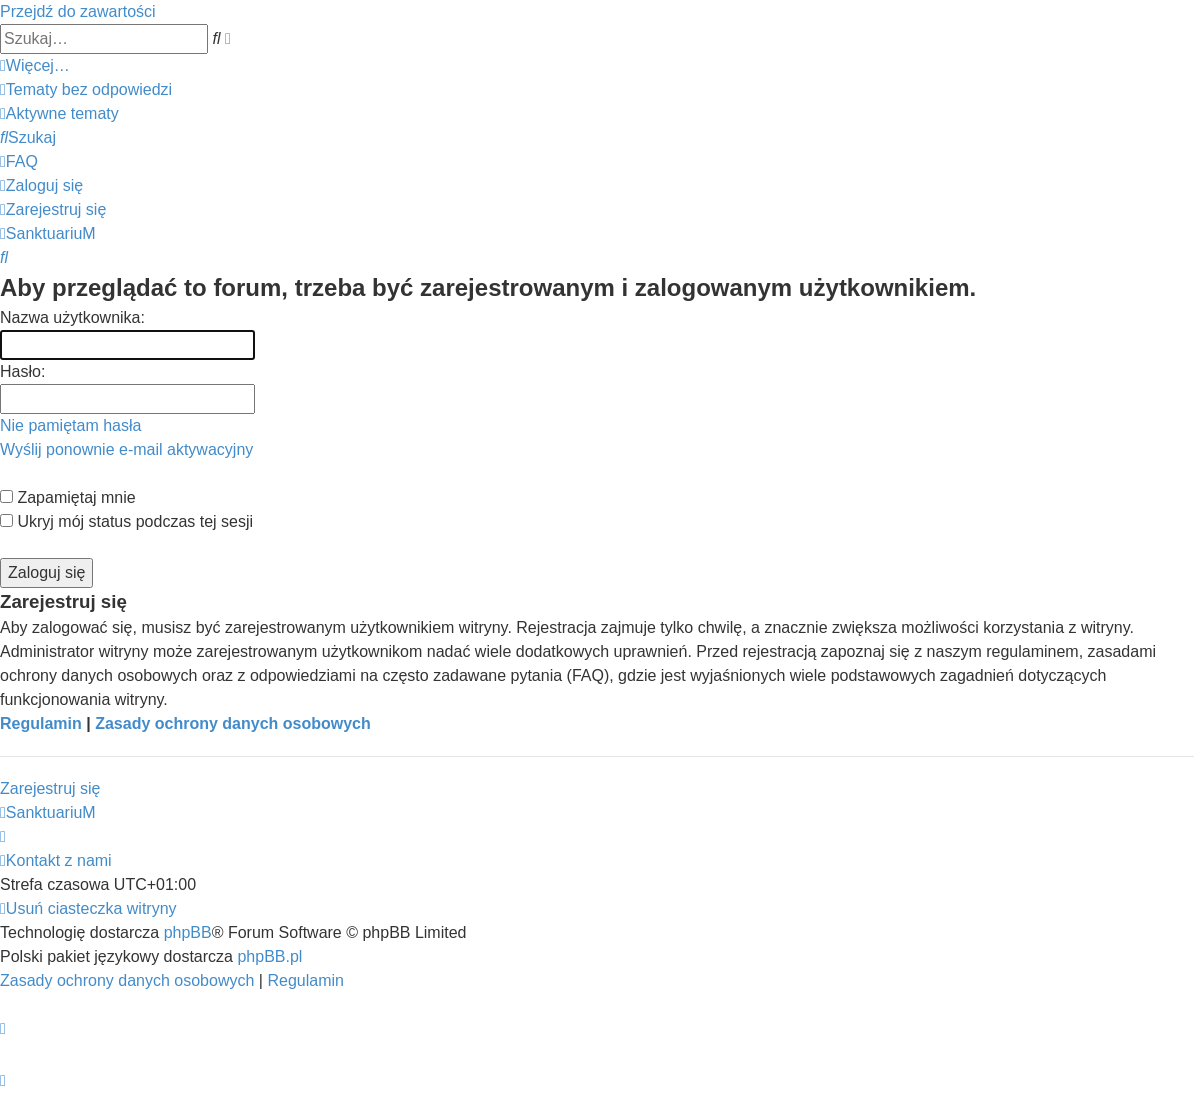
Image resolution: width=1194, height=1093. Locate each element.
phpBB (188, 932)
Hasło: (22, 371)
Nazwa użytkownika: (72, 317)
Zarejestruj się (50, 788)
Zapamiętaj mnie (68, 497)
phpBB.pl (269, 956)
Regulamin (41, 723)
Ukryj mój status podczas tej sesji (126, 521)
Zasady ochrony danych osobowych (233, 723)
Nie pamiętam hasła (70, 425)
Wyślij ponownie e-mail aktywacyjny (126, 449)
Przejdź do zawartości (78, 11)
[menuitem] (86, 89)
